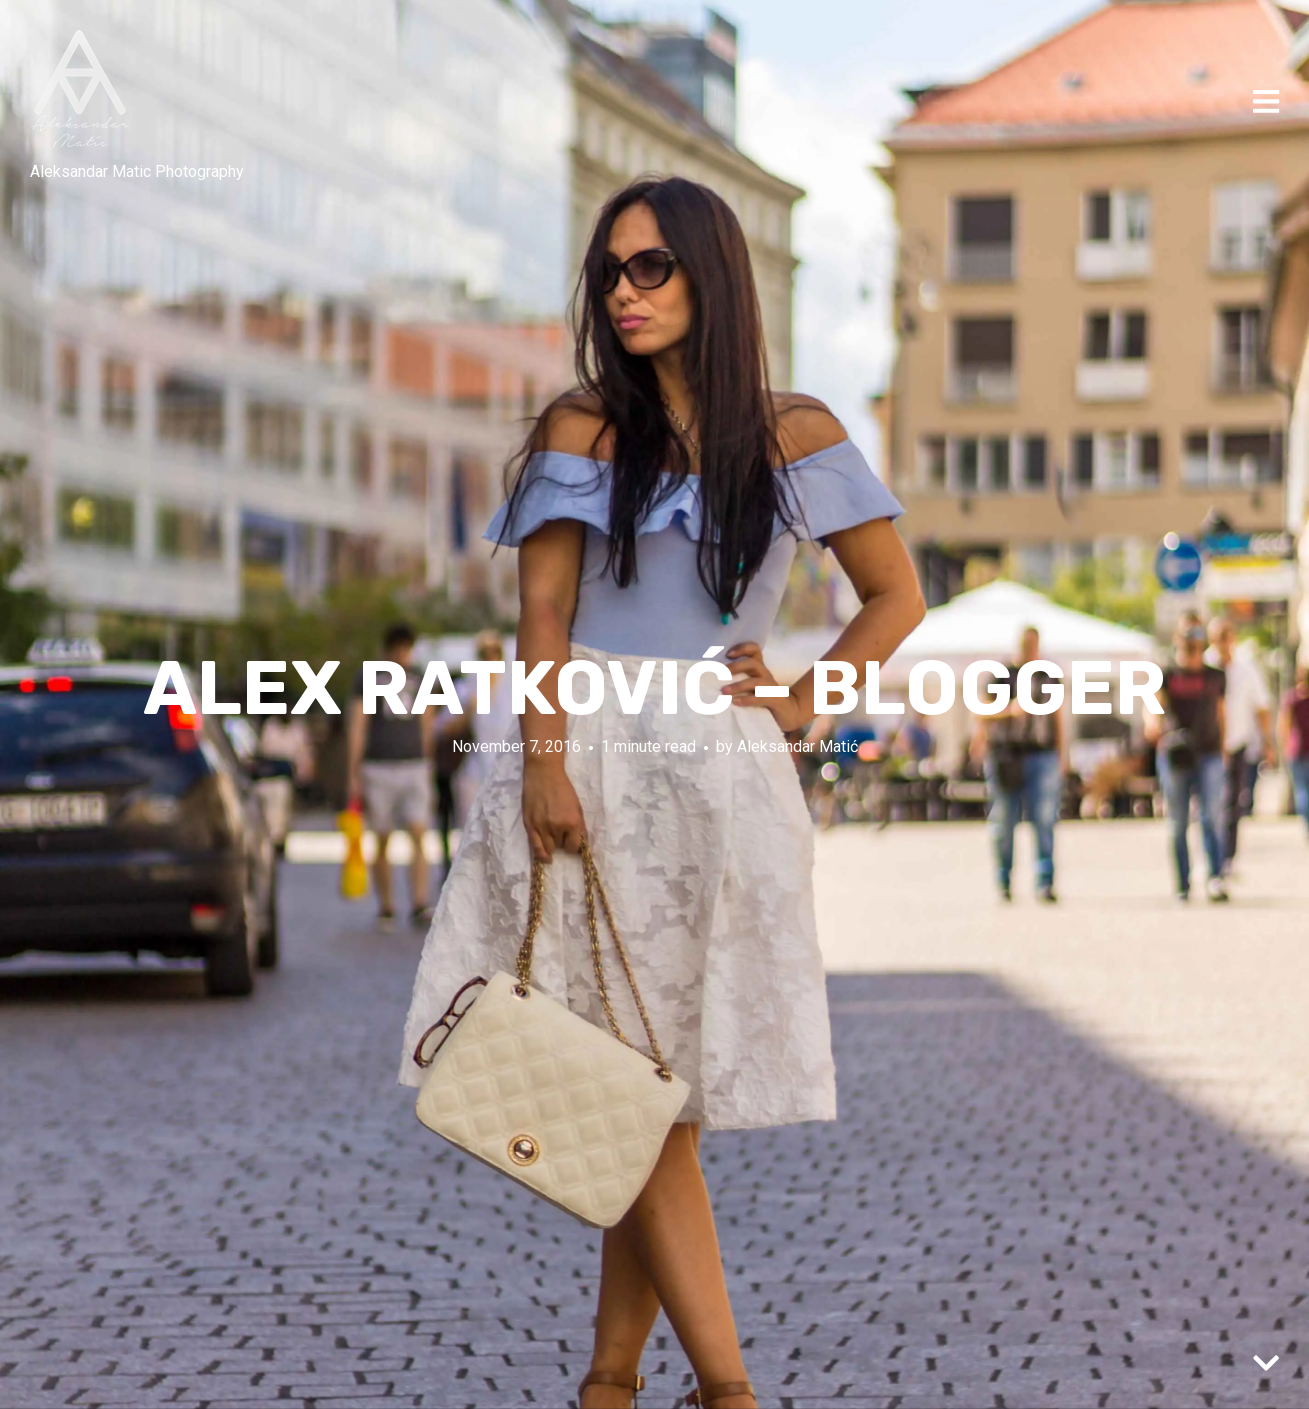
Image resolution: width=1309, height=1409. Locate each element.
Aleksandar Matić (797, 746)
